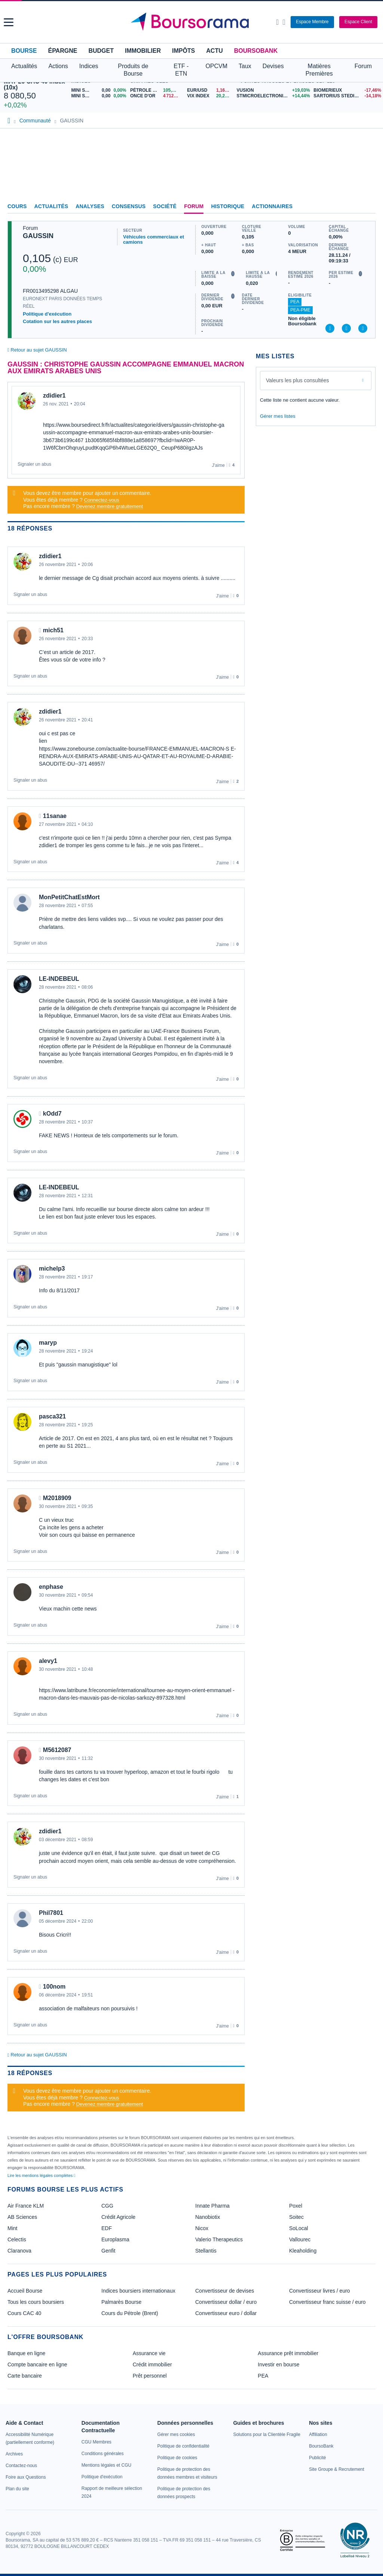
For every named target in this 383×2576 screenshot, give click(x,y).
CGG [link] (107, 2206)
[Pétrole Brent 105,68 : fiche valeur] (155, 90)
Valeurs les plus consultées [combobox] (297, 380)
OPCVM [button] (216, 66)
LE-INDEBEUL (59, 979)
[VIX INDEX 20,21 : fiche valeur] (210, 96)
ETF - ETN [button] (181, 70)
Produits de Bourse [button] (133, 70)
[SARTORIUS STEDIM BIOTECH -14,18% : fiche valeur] (346, 96)
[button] (8, 22)
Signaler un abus (34, 464)
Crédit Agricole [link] (118, 2217)
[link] (14, 2454)
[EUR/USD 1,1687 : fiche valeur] (210, 90)
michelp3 (52, 1268)
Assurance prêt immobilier (288, 2353)
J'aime (218, 465)
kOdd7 (52, 1113)
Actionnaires (272, 206)
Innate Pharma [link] (212, 2206)
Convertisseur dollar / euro (226, 2302)
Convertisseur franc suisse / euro (327, 2302)
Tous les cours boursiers (35, 2302)
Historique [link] (227, 206)
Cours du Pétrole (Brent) (129, 2313)
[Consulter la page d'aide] (283, 22)
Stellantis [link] (206, 2251)
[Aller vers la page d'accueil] (192, 22)
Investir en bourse (278, 2364)
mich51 (53, 630)
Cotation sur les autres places (57, 321)
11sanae (55, 816)
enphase (51, 1587)
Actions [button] (58, 66)
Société (165, 206)
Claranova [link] (19, 2251)
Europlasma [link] (115, 2239)
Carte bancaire (24, 2376)
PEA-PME (300, 310)
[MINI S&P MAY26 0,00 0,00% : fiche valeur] (98, 96)
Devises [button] (273, 66)
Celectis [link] (16, 2239)
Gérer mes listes (277, 416)
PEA (294, 301)
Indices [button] (88, 66)
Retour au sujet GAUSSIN (37, 350)
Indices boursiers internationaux (138, 2291)
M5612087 (57, 1750)
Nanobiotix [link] (207, 2217)
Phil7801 (51, 1913)
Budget (101, 51)
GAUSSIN (38, 236)
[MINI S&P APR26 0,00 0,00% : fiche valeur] (98, 90)
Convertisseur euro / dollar (226, 2313)
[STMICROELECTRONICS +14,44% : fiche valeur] (272, 96)
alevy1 (48, 1661)
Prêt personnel (150, 2376)
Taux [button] (245, 66)
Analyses (90, 206)
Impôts (183, 51)
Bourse (24, 51)
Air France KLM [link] (25, 2206)
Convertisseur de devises (224, 2291)
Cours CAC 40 (24, 2313)
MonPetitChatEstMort (69, 897)
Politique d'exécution (47, 314)
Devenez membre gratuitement (109, 506)
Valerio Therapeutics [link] (219, 2239)
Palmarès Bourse (121, 2302)
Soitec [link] (296, 2217)
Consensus (128, 206)
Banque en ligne (26, 2353)
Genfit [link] (108, 2251)
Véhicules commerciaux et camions (153, 239)
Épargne (62, 51)
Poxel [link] (295, 2206)
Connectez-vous (101, 500)
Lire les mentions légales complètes (41, 2175)
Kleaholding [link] (302, 2251)
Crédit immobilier (152, 2364)
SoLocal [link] (298, 2228)
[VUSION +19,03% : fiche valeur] (272, 90)
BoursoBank (256, 51)
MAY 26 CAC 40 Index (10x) (34, 84)
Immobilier (143, 51)
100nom (54, 1986)
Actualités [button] (24, 66)
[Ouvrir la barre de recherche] (277, 22)
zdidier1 (54, 395)
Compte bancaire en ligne (37, 2364)
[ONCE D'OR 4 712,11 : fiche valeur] (155, 96)
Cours (17, 206)
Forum (363, 66)
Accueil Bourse (24, 2291)
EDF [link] (106, 2228)
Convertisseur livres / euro (319, 2291)
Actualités (51, 206)
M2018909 (57, 1498)
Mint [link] (12, 2228)
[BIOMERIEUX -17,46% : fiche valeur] (346, 90)
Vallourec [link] (299, 2239)
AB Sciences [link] (22, 2217)
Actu (214, 51)
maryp (48, 1342)
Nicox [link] (201, 2228)
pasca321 (52, 1416)
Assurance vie (149, 2353)
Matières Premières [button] (319, 70)
